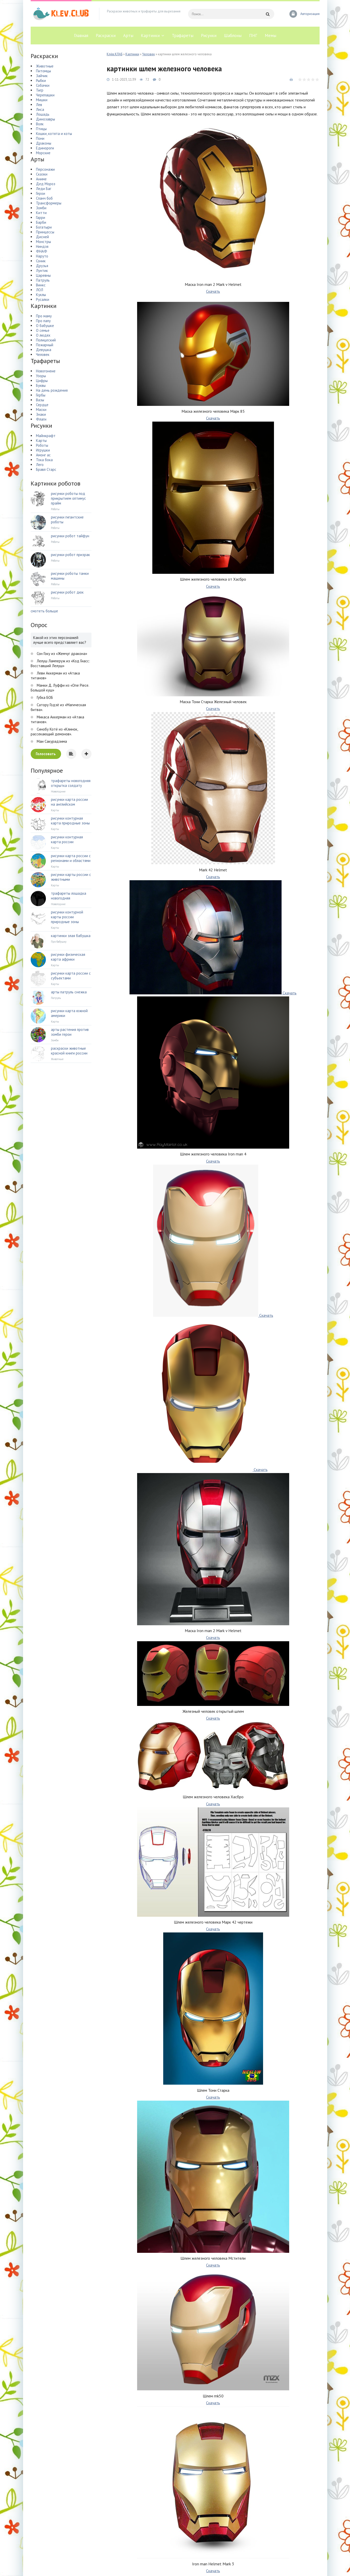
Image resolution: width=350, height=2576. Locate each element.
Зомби (41, 207)
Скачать (213, 291)
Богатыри (44, 227)
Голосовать (46, 753)
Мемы (270, 35)
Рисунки (208, 35)
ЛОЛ (39, 289)
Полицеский (46, 340)
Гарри (40, 217)
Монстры (43, 241)
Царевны (43, 275)
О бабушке (45, 325)
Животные (44, 66)
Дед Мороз (45, 183)
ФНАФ (41, 251)
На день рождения (52, 390)
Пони (40, 138)
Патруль (43, 280)
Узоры (41, 375)
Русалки (42, 299)
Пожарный (44, 344)
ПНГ (253, 35)
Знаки (41, 414)
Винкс (41, 285)
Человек (148, 54)
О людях (43, 335)
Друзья (42, 265)
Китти (41, 212)
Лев (39, 104)
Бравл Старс (46, 469)
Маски (41, 409)
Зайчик (42, 75)
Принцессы (45, 232)
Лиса (40, 109)
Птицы (41, 128)
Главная (81, 35)
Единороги (45, 148)
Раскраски (106, 35)
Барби (41, 222)
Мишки (41, 99)
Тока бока (44, 459)
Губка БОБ (44, 697)
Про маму (44, 316)
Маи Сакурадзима (51, 741)
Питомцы (43, 70)
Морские (43, 152)
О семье (42, 330)
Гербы (40, 395)
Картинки (150, 35)
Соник (41, 260)
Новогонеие (46, 371)
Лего (40, 464)
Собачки (42, 85)
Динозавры (45, 119)
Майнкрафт (46, 435)
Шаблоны (233, 35)
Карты (41, 440)
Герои (40, 193)
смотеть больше (44, 611)
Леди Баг (43, 188)
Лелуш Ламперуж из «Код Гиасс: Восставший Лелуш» (60, 663)
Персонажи (45, 169)
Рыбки (41, 80)
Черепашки (45, 95)
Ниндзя (42, 246)
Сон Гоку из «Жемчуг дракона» (61, 653)
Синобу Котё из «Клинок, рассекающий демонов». (54, 731)
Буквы (41, 385)
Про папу (43, 320)
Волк (40, 124)
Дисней (42, 236)
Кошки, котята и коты (54, 133)
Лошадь (42, 114)
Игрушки (43, 450)
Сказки (41, 174)
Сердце (42, 404)
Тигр (39, 90)
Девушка (43, 349)
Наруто (42, 256)
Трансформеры (48, 203)
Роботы (42, 445)
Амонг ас (43, 455)
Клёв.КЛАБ (114, 54)
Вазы (40, 399)
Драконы (43, 143)
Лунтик (42, 270)
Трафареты (182, 35)
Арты (128, 35)
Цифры (42, 380)
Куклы (41, 294)
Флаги (41, 419)
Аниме (41, 179)
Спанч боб (44, 198)
